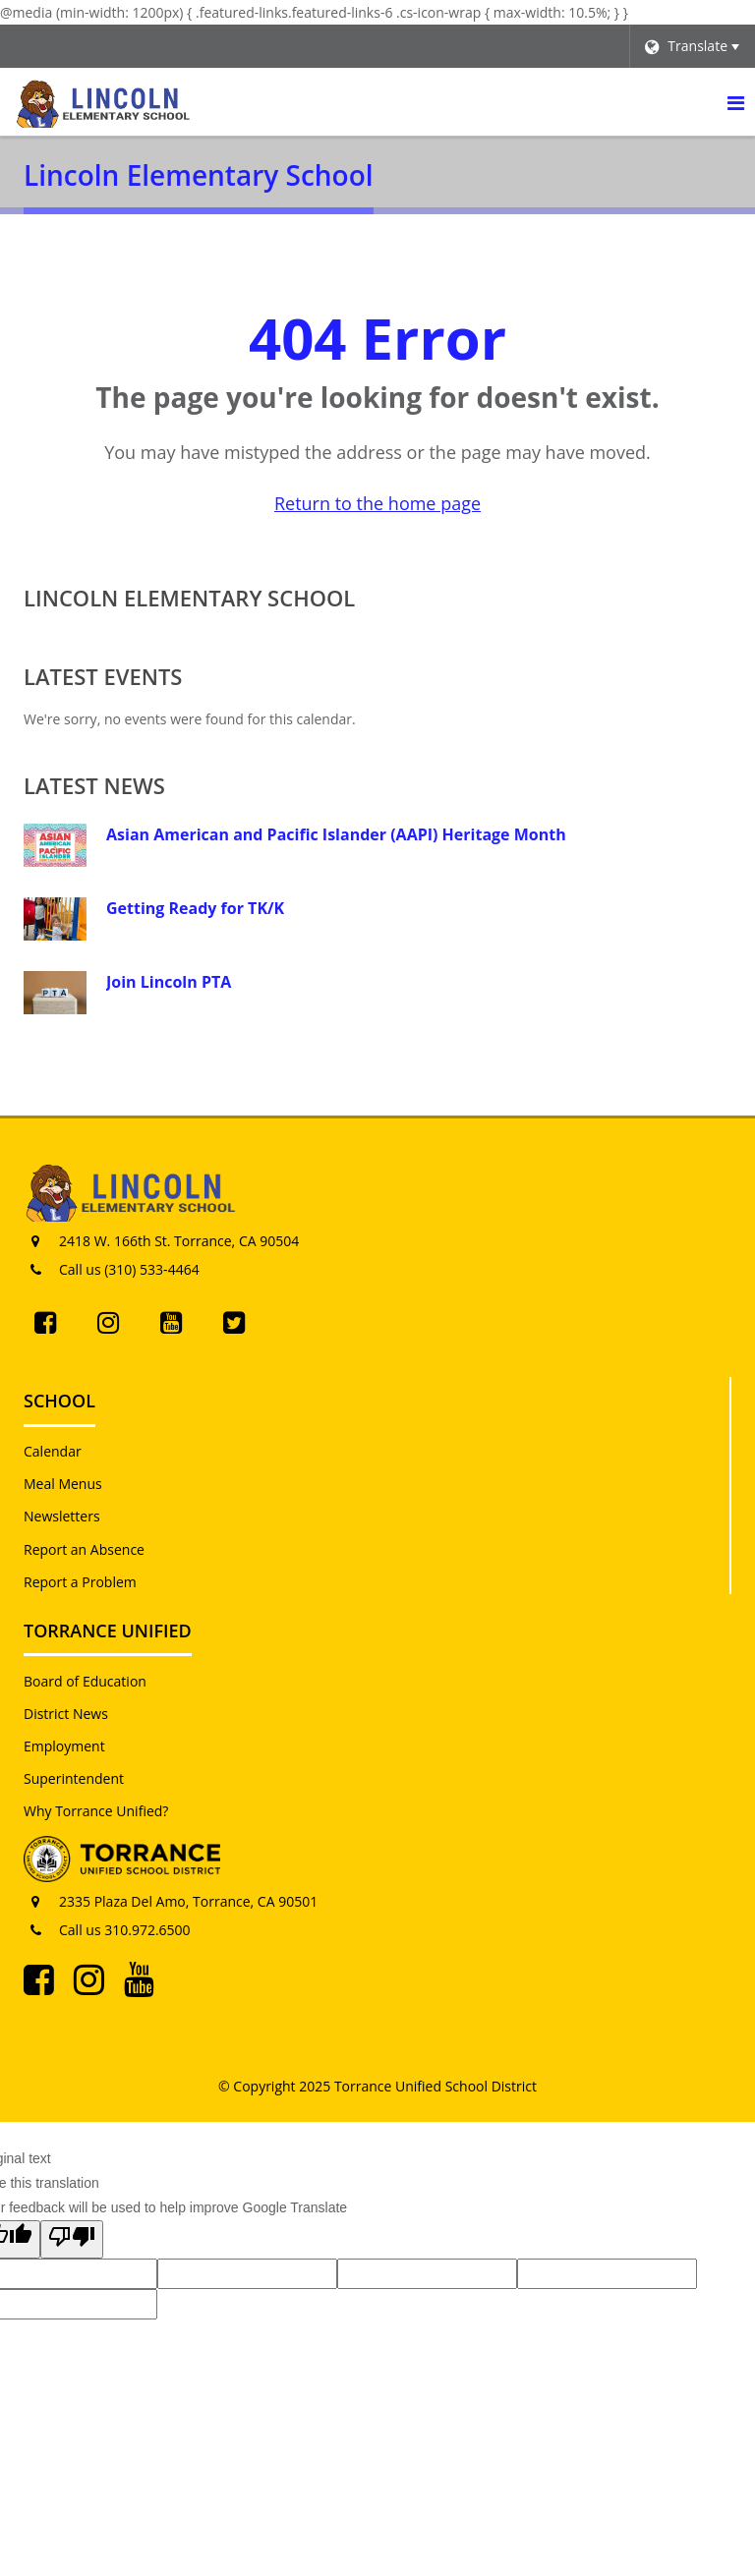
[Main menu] (735, 102)
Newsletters (62, 1516)
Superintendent (74, 1778)
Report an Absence (84, 1549)
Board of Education (85, 1681)
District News (66, 1713)
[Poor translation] (71, 2239)
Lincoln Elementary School (189, 597)
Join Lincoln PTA (168, 982)
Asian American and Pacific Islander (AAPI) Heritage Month (336, 834)
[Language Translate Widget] (691, 46)
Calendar (53, 1451)
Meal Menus (63, 1483)
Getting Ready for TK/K (195, 908)
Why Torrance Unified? (96, 1811)
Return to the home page (377, 503)
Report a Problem (80, 1582)
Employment (64, 1746)
